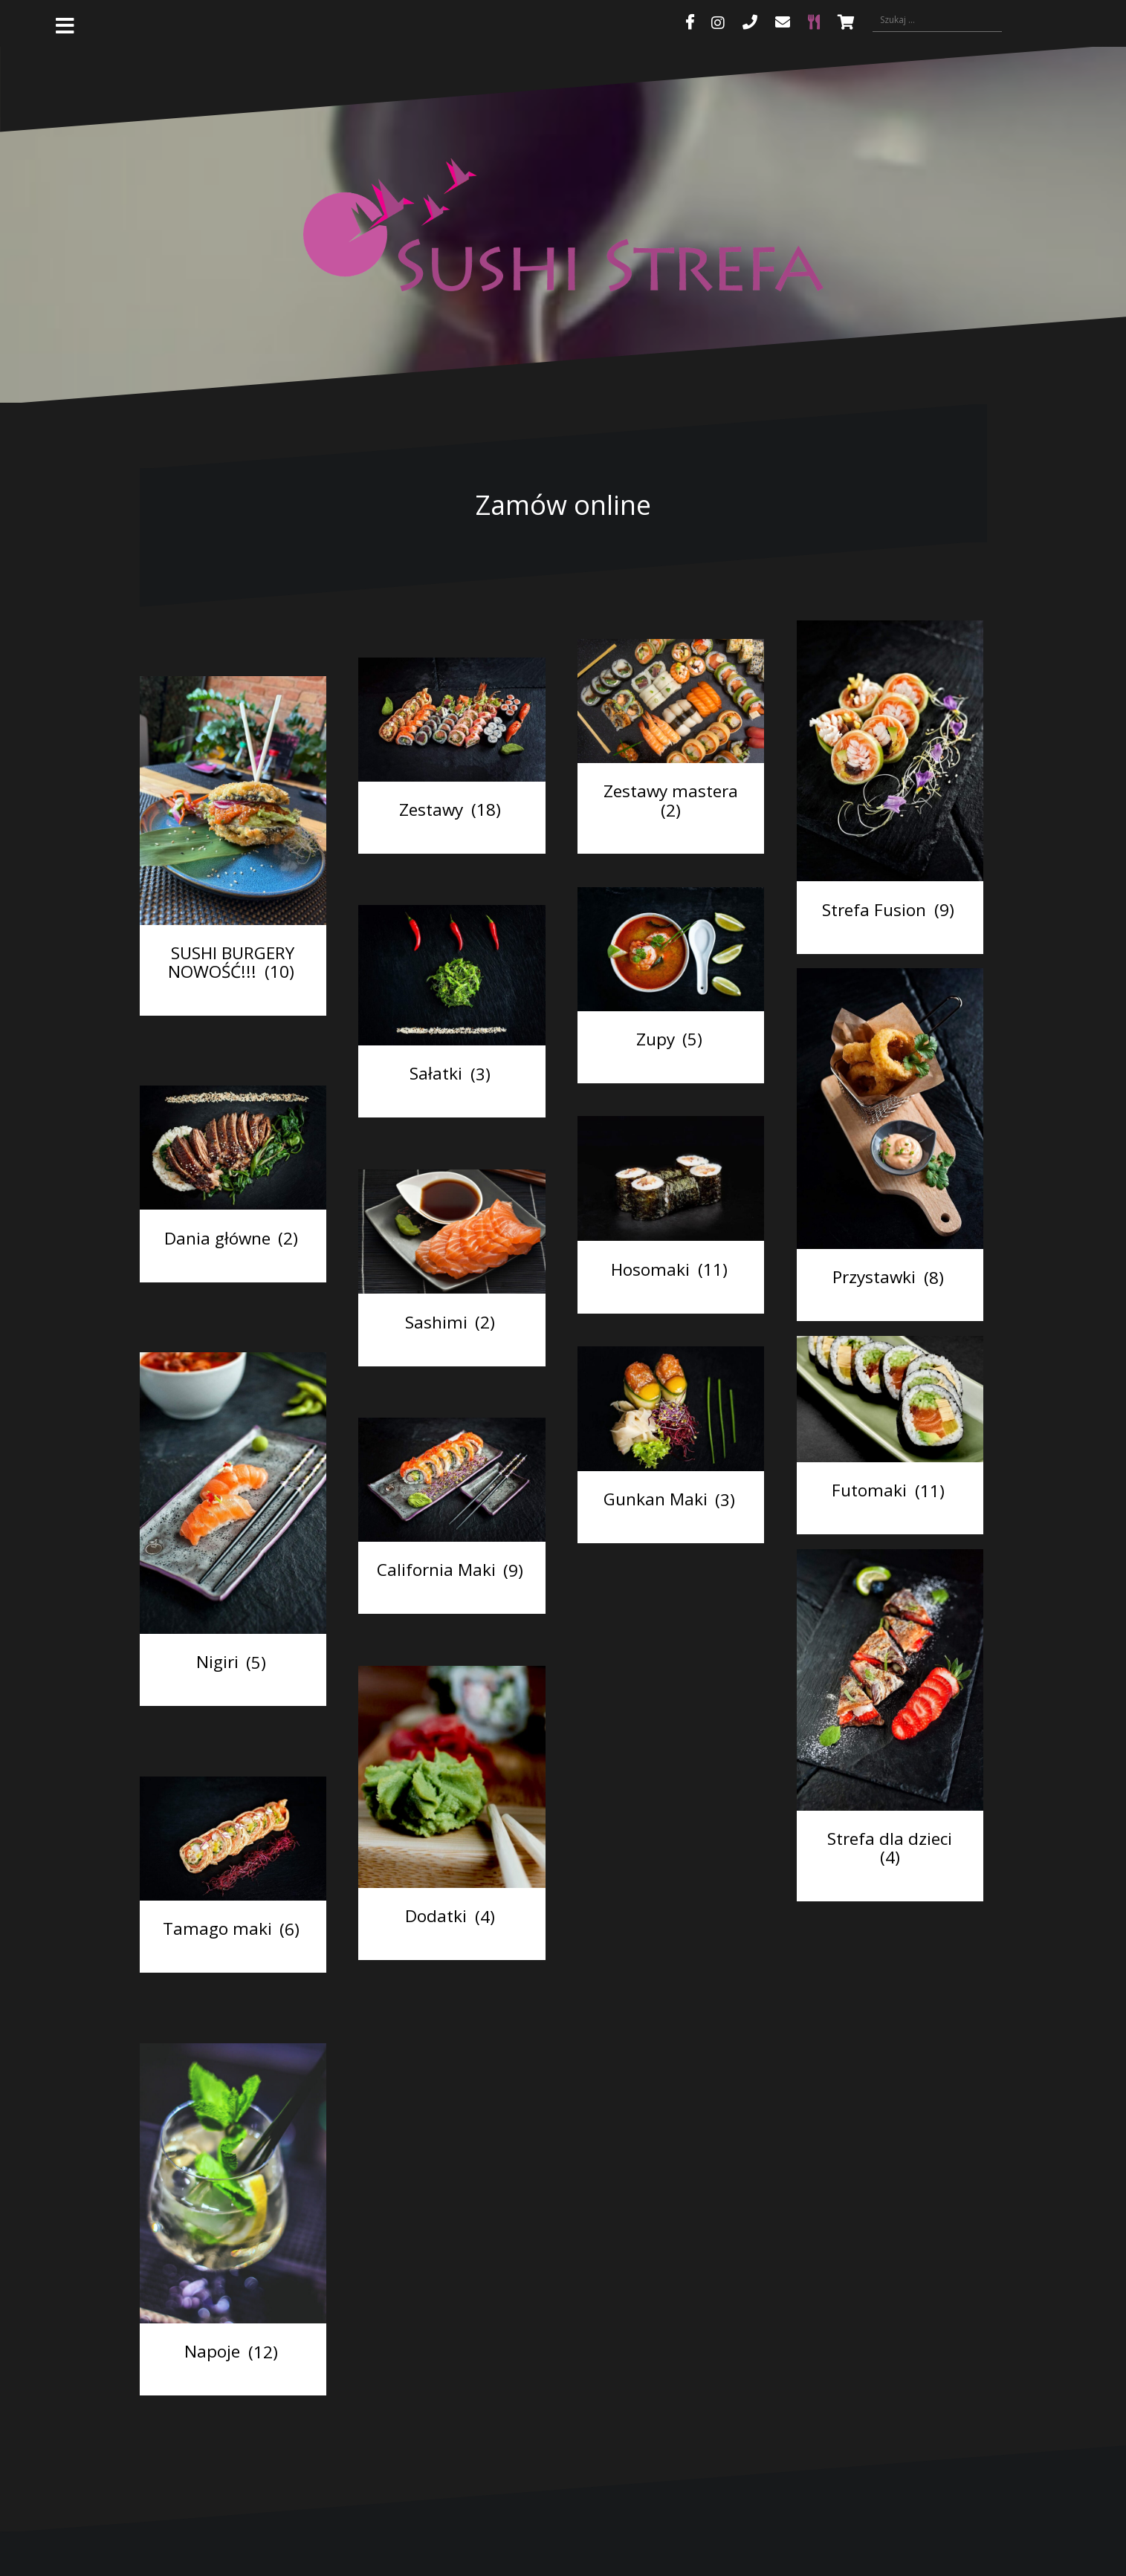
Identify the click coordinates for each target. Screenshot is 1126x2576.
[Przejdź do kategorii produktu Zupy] (670, 972)
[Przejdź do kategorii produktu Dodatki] (451, 1800)
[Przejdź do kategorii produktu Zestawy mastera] (670, 733)
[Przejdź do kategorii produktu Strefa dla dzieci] (890, 1712)
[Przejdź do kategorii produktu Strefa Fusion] (890, 774)
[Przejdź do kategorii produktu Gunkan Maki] (670, 1431)
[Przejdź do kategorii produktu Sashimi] (451, 1254)
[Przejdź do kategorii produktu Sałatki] (451, 998)
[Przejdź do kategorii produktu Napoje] (233, 2206)
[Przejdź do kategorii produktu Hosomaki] (670, 1201)
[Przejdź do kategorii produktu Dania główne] (233, 1171)
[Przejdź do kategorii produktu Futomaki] (890, 1422)
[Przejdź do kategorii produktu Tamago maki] (233, 1862)
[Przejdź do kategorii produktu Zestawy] (451, 743)
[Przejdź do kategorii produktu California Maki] (451, 1503)
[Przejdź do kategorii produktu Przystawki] (890, 1131)
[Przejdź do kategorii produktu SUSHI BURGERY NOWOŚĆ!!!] (233, 833)
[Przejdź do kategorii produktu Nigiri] (233, 1516)
